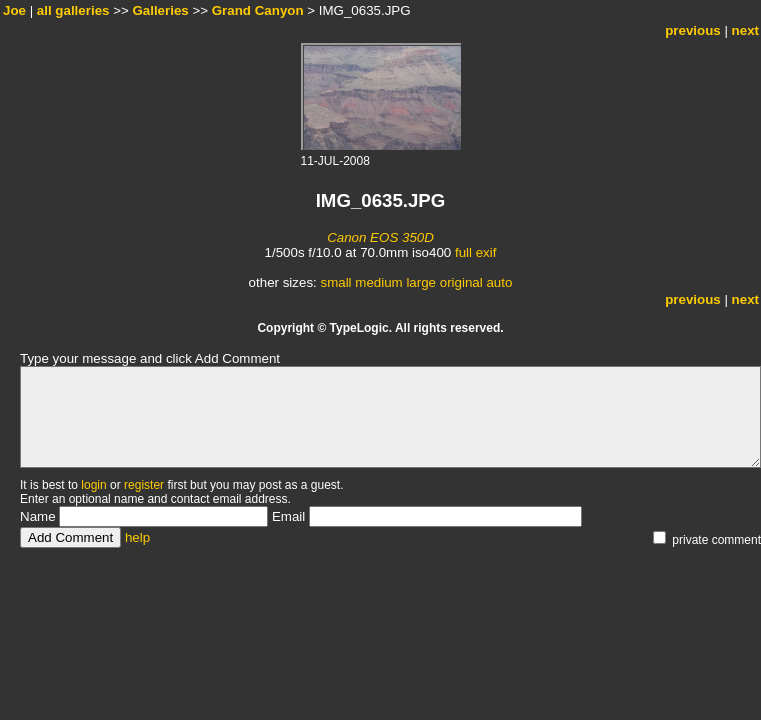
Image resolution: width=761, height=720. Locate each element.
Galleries (160, 10)
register (144, 485)
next (745, 30)
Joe (14, 10)
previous (693, 30)
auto (499, 282)
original (461, 282)
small (335, 282)
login (93, 485)
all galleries (73, 10)
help (137, 537)
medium (378, 282)
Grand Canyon (258, 10)
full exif (475, 252)
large (421, 282)
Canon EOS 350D (380, 237)
